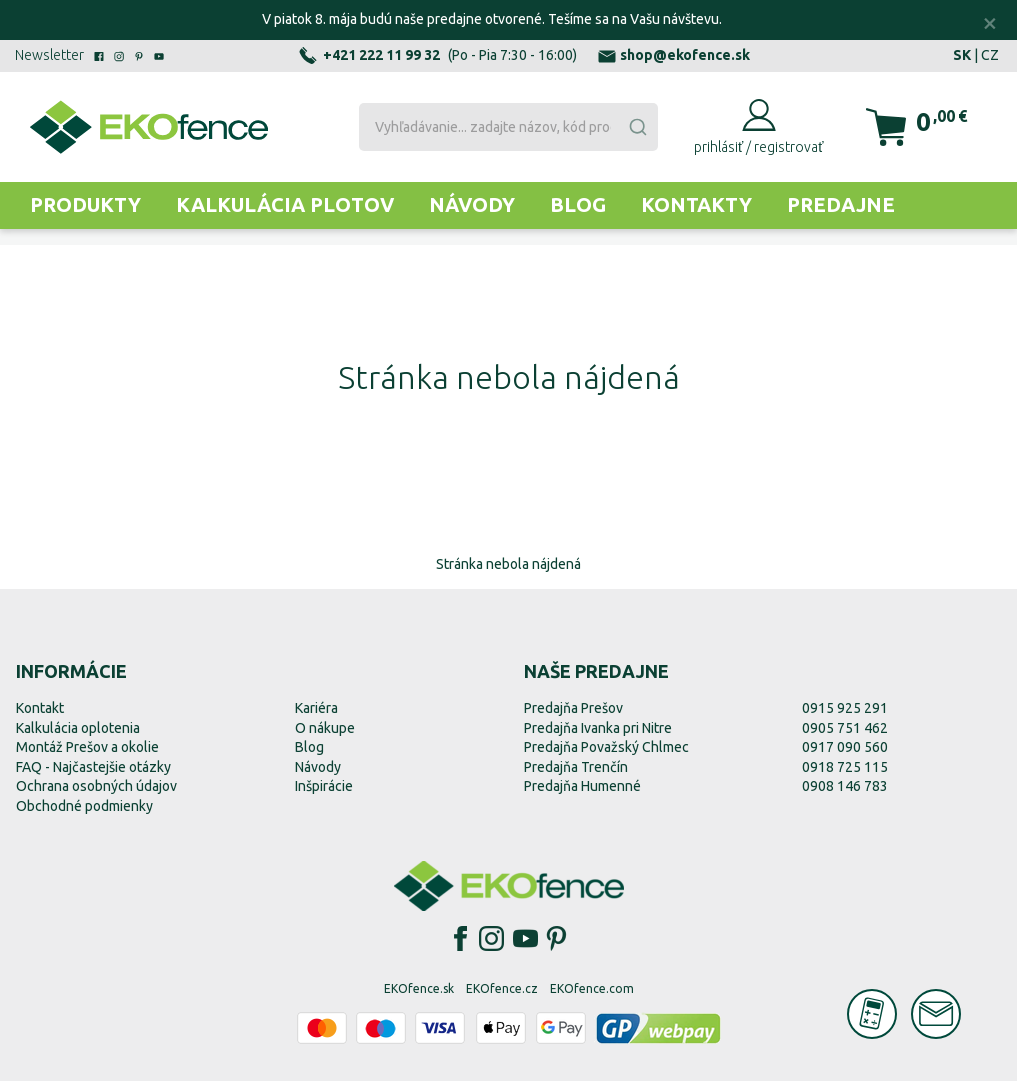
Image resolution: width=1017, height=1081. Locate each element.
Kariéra (316, 708)
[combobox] (508, 127)
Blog (578, 204)
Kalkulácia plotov (285, 204)
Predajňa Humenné (582, 786)
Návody (472, 204)
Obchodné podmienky (84, 806)
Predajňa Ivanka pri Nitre (598, 728)
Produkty (85, 204)
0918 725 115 (845, 767)
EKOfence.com (592, 988)
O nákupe (325, 728)
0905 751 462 (845, 728)
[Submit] (637, 127)
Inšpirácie (324, 786)
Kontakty (696, 204)
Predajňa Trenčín (576, 767)
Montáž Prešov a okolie (87, 747)
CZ (990, 55)
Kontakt (40, 708)
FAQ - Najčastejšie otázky (93, 767)
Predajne (841, 204)
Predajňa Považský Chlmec (606, 747)
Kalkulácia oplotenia (78, 728)
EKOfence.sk (419, 988)
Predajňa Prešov (573, 708)
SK (962, 55)
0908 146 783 (845, 786)
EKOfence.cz (502, 988)
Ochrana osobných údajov (96, 786)
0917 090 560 (845, 747)
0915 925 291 (845, 708)
